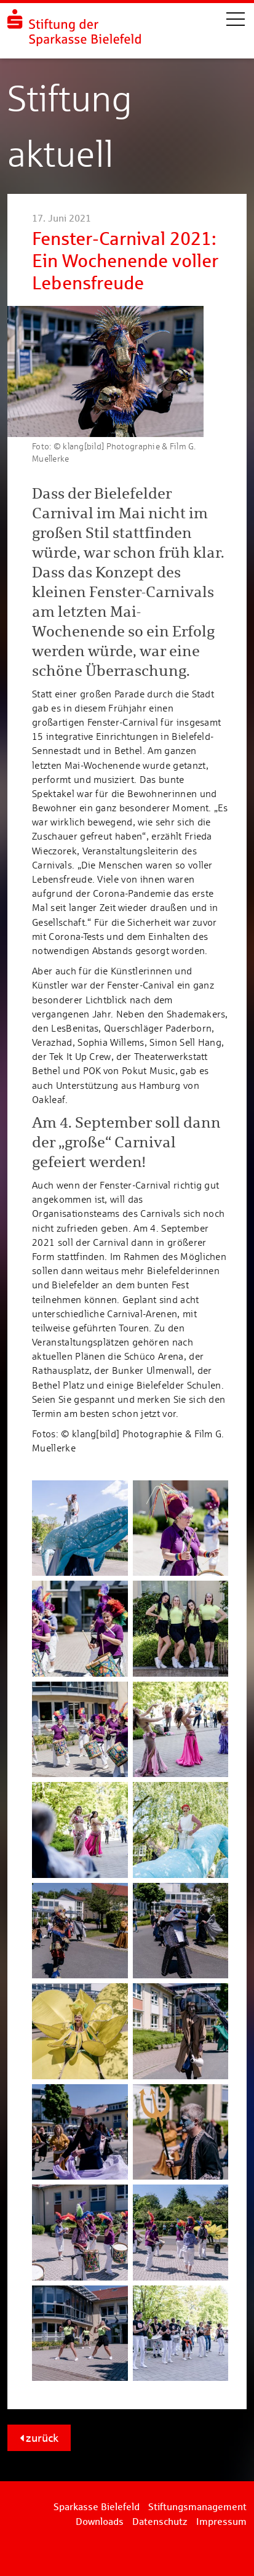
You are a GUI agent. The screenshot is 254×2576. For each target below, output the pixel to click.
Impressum (221, 2521)
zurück (39, 2437)
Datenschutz (160, 2521)
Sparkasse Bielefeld (97, 2507)
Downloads (100, 2521)
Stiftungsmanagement (197, 2507)
